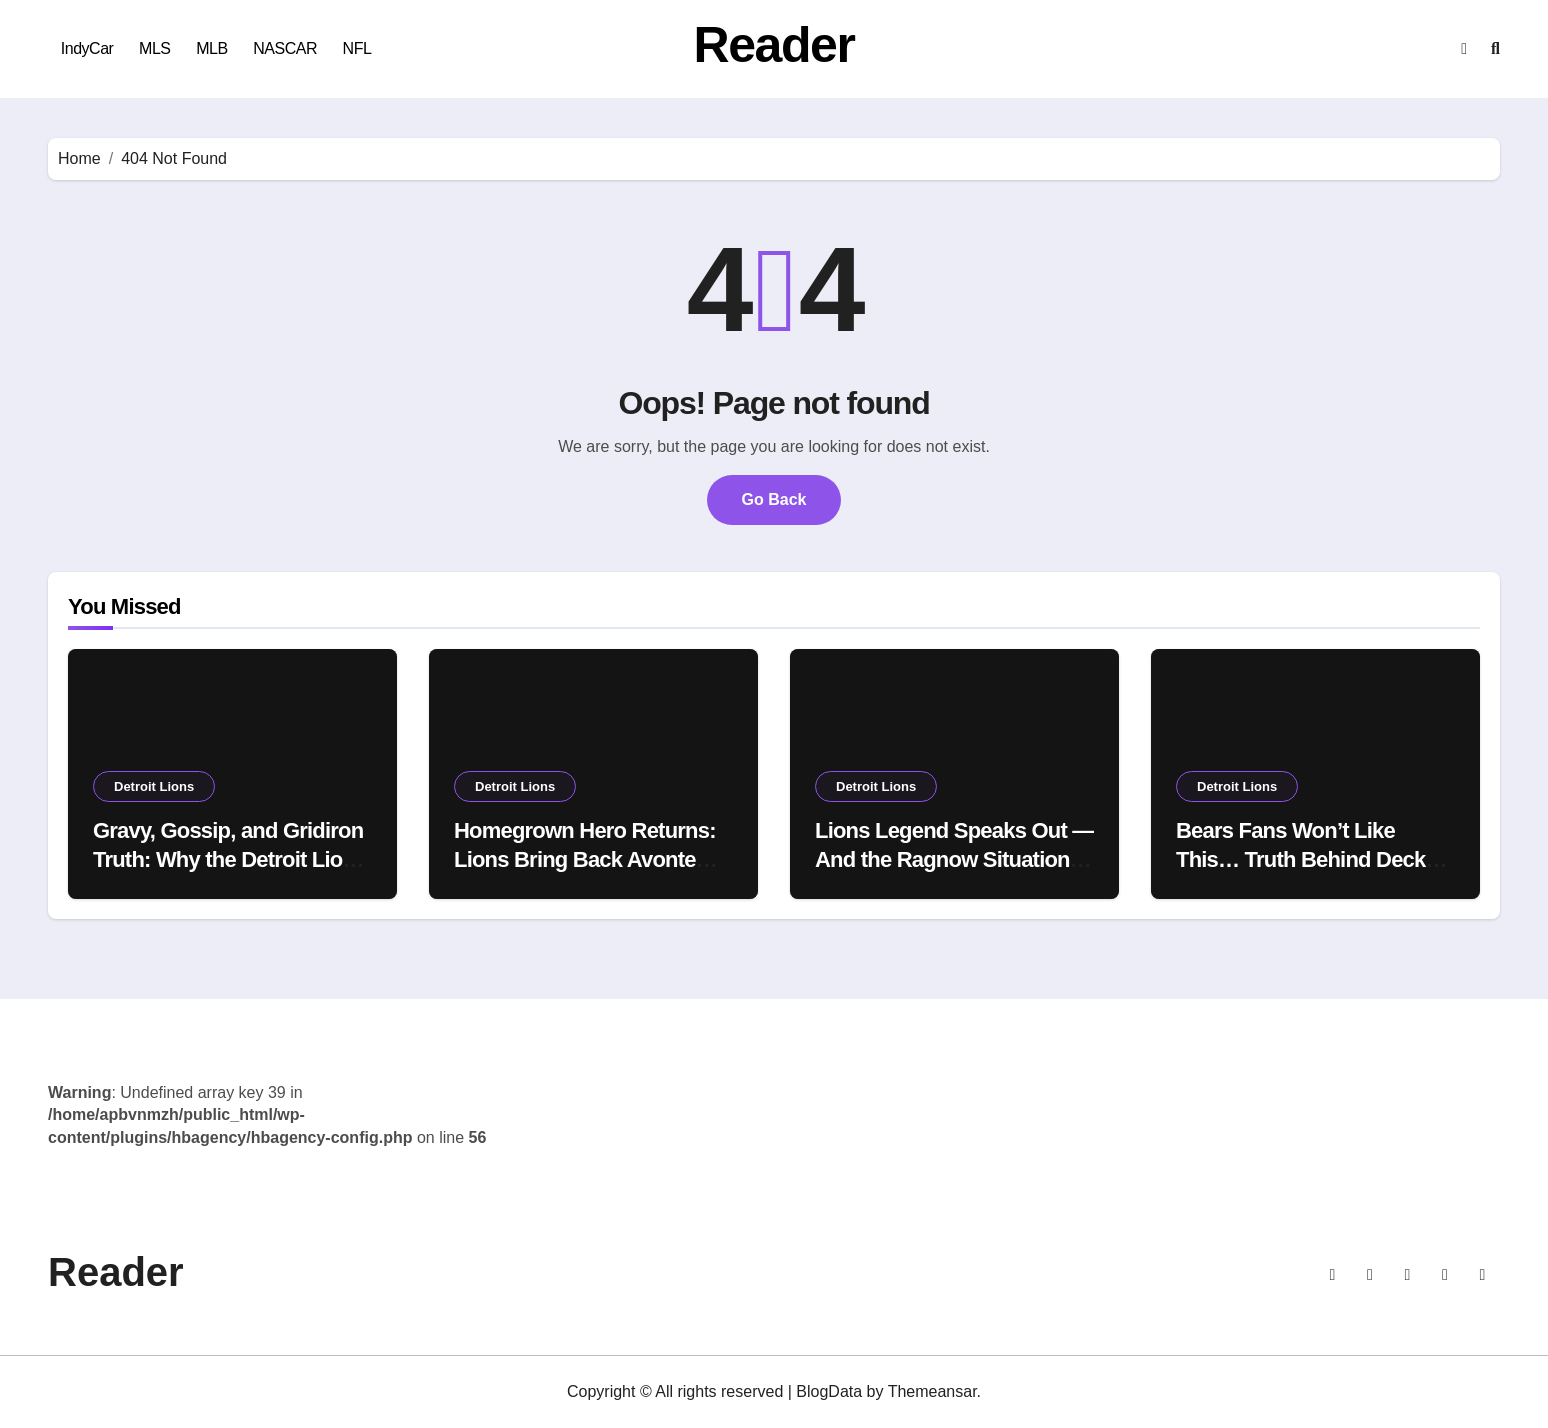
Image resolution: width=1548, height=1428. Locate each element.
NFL (357, 48)
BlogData (829, 1391)
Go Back (774, 499)
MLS (154, 48)
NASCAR (285, 48)
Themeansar (932, 1391)
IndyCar (87, 48)
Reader (774, 45)
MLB (211, 48)
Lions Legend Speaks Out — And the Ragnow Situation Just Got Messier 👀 (954, 859)
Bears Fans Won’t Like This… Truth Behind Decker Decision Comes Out (1310, 859)
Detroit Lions (154, 786)
